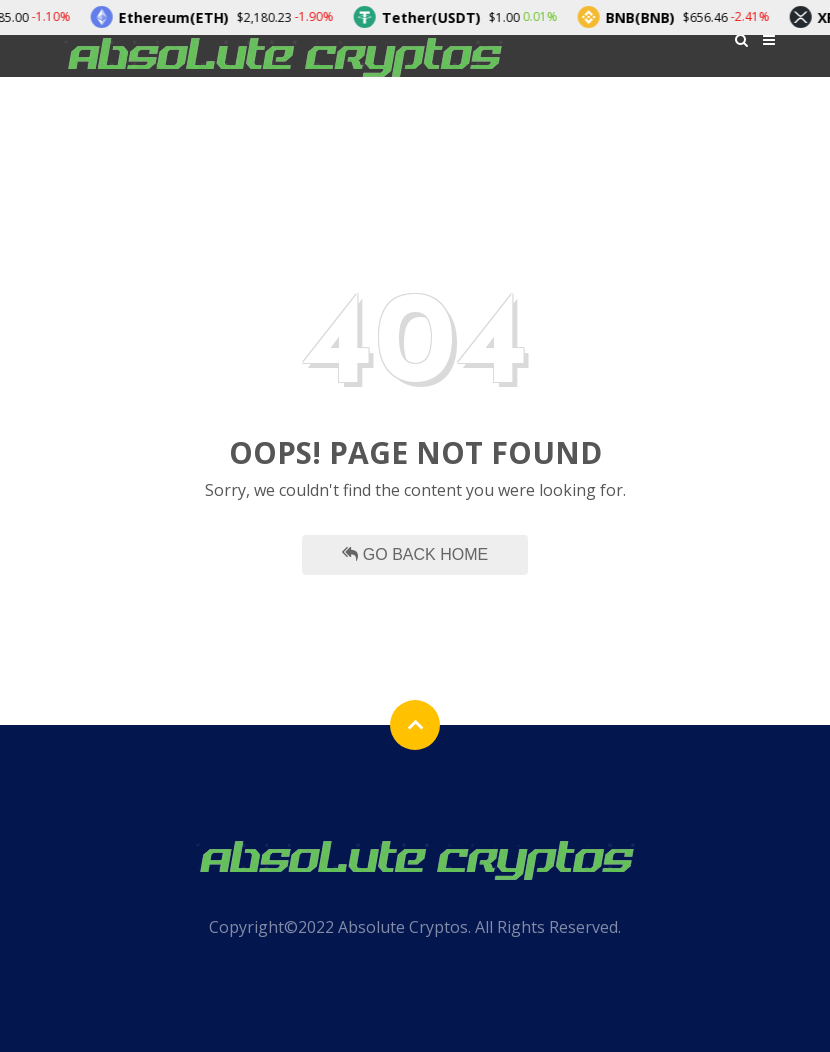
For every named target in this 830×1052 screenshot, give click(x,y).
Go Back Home (415, 554)
